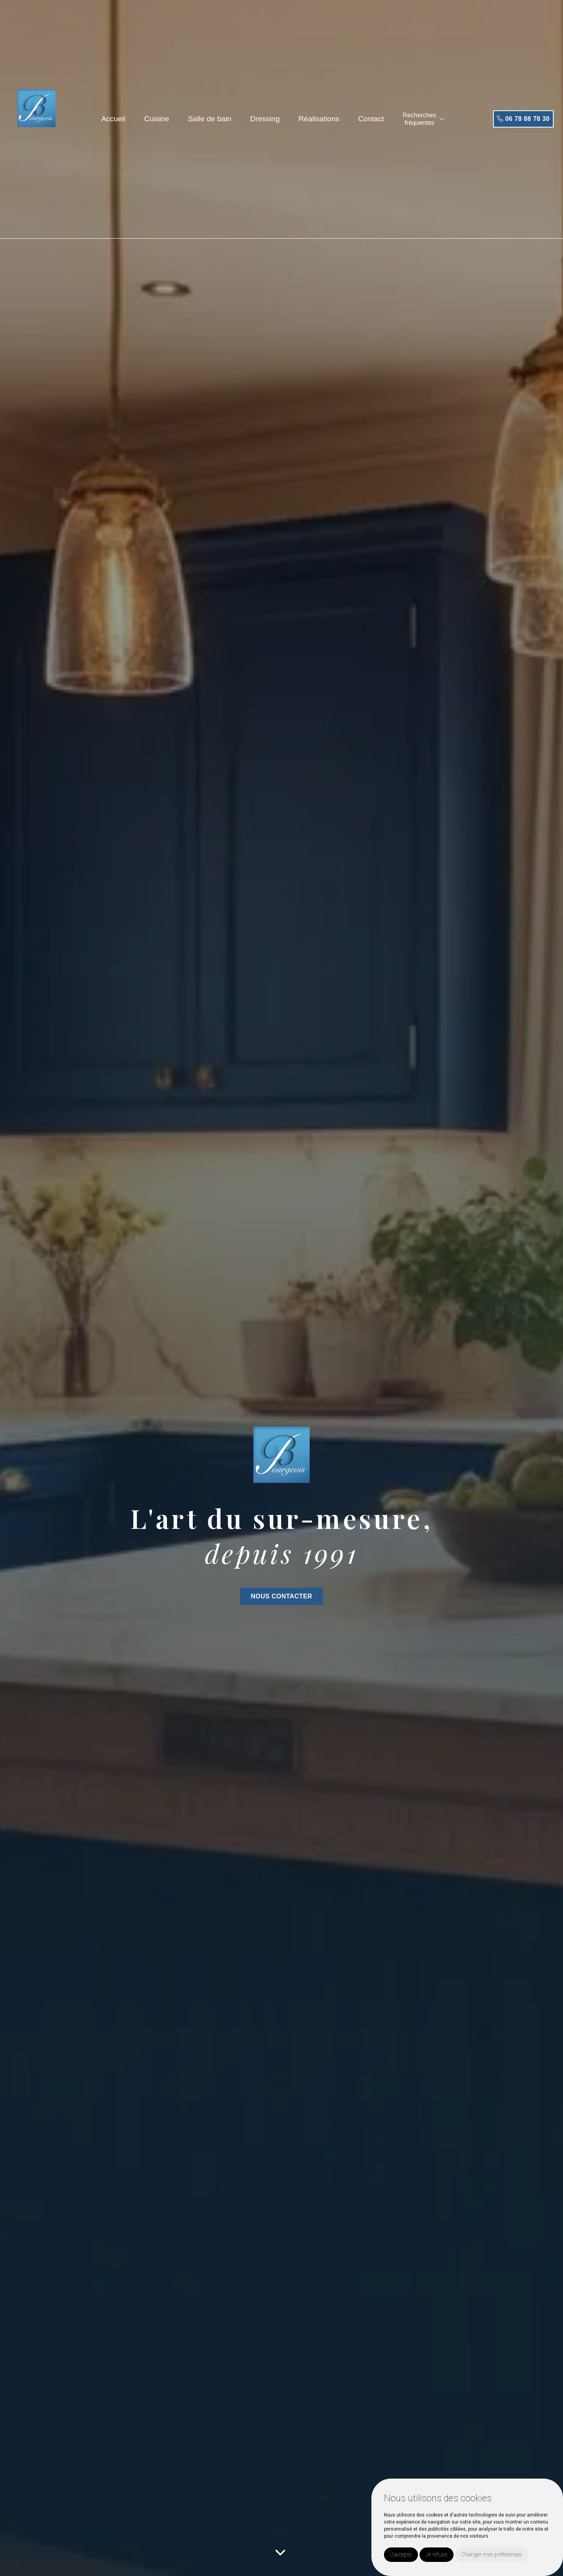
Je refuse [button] (436, 2554)
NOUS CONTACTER (281, 1596)
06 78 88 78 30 (523, 118)
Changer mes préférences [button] (491, 2554)
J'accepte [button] (401, 2554)
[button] (442, 119)
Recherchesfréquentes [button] (419, 119)
